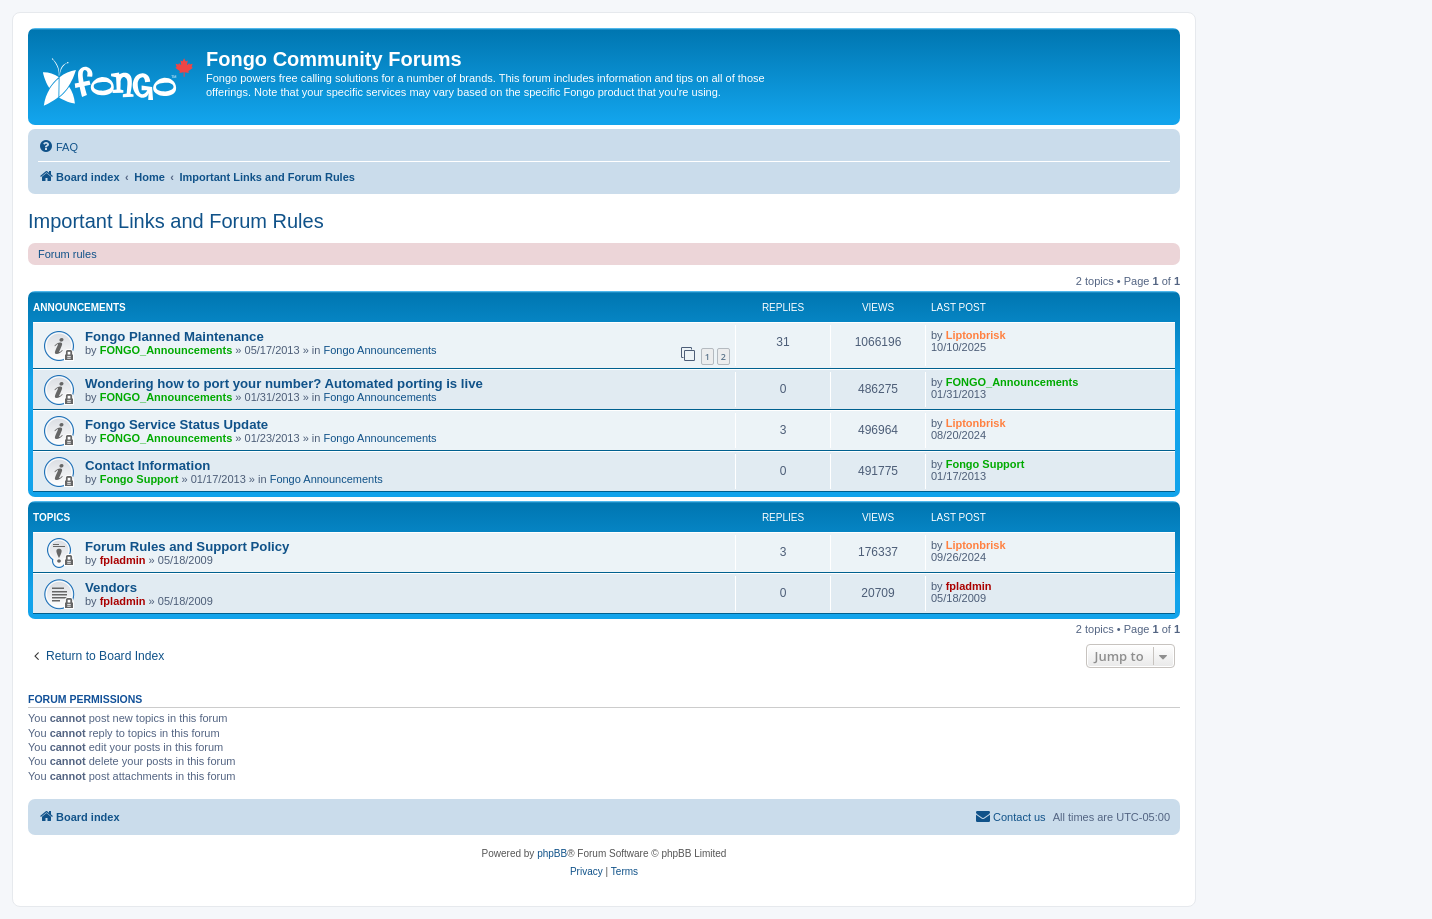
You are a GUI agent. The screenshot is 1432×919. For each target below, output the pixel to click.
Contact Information (147, 465)
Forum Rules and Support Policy (187, 546)
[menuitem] (58, 147)
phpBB (552, 853)
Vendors (111, 587)
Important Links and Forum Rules (176, 221)
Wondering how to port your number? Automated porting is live (284, 383)
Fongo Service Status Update (176, 424)
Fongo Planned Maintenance (174, 336)
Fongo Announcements (379, 350)
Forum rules (67, 254)
